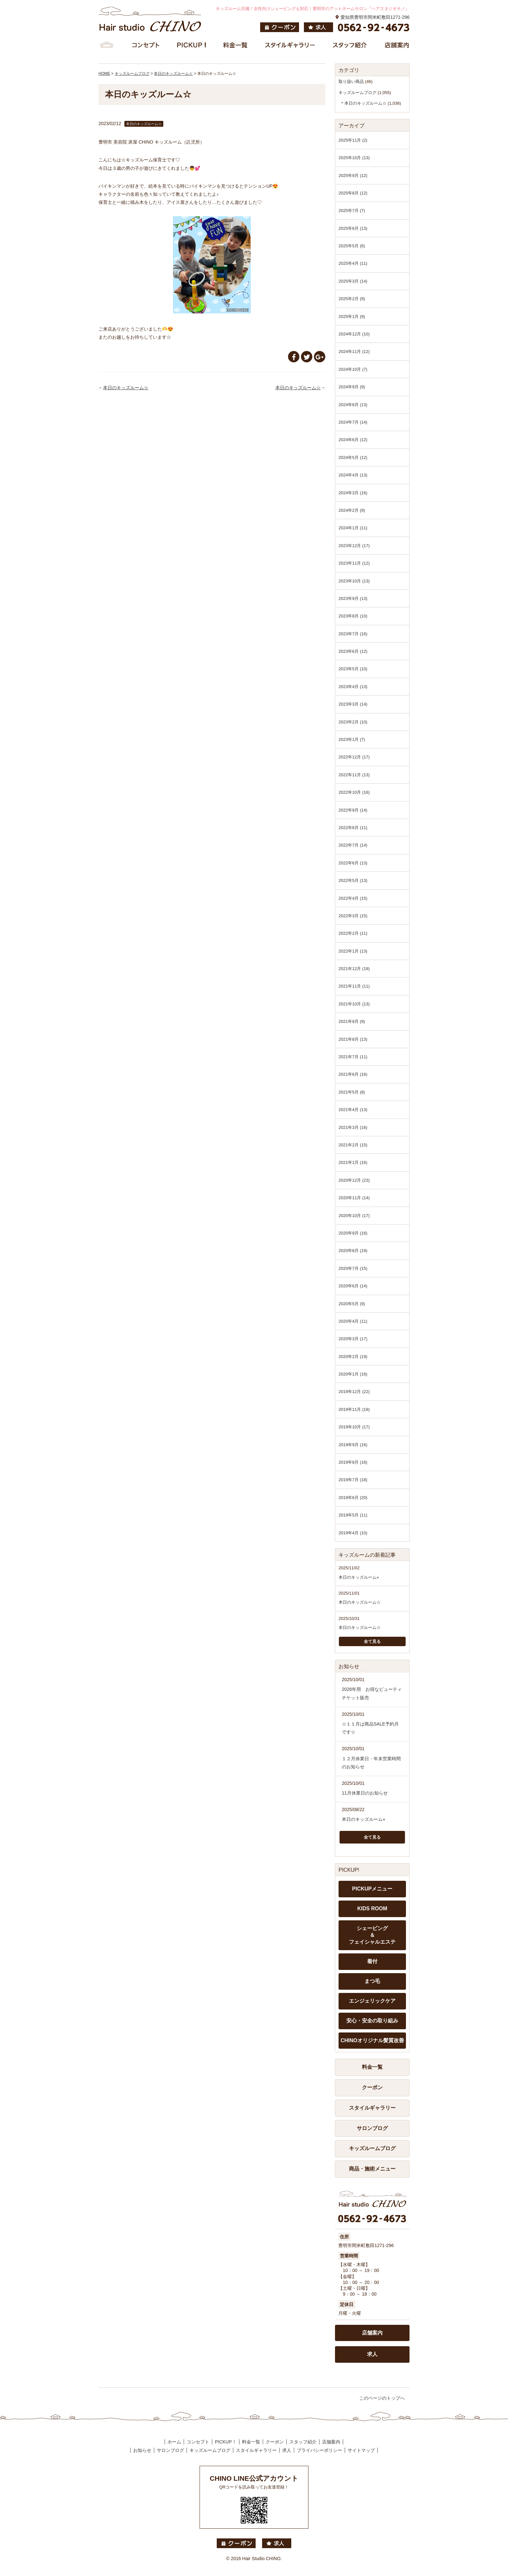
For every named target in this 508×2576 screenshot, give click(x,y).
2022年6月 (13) (353, 863)
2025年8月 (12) (353, 193)
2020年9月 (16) (353, 1233)
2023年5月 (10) (353, 668)
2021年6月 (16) (353, 1074)
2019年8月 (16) (353, 1462)
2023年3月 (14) (353, 704)
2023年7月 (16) (353, 633)
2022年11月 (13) (354, 774)
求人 (372, 2354)
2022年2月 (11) (353, 933)
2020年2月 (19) (353, 1356)
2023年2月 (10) (353, 722)
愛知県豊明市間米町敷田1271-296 (375, 17)
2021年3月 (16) (353, 1127)
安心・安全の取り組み (372, 2020)
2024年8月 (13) (353, 404)
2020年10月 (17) (354, 1215)
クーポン (372, 2087)
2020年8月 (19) (353, 1250)
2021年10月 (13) (354, 1003)
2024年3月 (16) (353, 492)
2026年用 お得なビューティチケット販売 (372, 1693)
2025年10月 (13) (354, 157)
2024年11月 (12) (354, 351)
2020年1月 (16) (353, 1374)
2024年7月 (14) (353, 422)
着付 (372, 1961)
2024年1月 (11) (353, 527)
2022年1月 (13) (353, 951)
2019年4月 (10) (353, 1532)
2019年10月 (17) (354, 1426)
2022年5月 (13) (353, 880)
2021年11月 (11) (354, 986)
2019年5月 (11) (353, 1515)
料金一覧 (372, 2067)
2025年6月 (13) (353, 228)
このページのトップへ (382, 2398)
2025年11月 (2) (353, 140)
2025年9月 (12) (353, 175)
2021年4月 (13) (353, 1109)
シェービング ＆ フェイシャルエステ (372, 1935)
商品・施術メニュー (372, 2169)
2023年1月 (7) (352, 739)
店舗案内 (372, 2333)
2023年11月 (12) (354, 563)
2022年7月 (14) (353, 845)
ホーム (174, 2441)
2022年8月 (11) (353, 827)
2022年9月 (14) (353, 810)
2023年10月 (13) (354, 581)
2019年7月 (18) (353, 1479)
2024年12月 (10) (354, 334)
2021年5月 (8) (352, 1092)
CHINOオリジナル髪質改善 (372, 2040)
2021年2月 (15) (353, 1144)
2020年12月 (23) (354, 1180)
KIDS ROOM (372, 1908)
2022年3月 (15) (353, 915)
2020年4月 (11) (353, 1321)
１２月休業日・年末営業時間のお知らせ (371, 1762)
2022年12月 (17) (354, 757)
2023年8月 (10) (353, 616)
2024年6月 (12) (353, 439)
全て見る (372, 1641)
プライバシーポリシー (319, 2450)
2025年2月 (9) (352, 298)
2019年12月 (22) (354, 1391)
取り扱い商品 (351, 81)
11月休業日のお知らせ (365, 1793)
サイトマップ (361, 2450)
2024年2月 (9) (352, 510)
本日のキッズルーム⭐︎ (359, 1577)
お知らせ (142, 2450)
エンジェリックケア (372, 2001)
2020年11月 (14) (354, 1197)
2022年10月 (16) (354, 792)
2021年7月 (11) (353, 1056)
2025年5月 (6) (352, 245)
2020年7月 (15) (353, 1268)
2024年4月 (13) (353, 475)
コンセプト (198, 2441)
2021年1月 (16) (353, 1162)
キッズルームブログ (357, 92)
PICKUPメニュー (372, 1888)
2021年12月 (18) (354, 968)
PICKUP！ (225, 2441)
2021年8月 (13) (353, 1039)
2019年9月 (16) (353, 1444)
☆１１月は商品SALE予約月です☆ (370, 1728)
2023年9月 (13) (353, 598)
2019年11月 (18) (354, 1409)
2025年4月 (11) (353, 263)
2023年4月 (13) (353, 686)
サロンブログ (372, 2128)
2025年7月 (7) (352, 210)
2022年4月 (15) (353, 898)
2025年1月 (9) (352, 316)
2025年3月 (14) (353, 281)
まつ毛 (372, 1981)
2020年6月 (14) (353, 1285)
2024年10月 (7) (353, 369)
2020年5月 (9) (352, 1303)
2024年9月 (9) (352, 386)
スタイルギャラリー (372, 2108)
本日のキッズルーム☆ (125, 387)
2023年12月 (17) (354, 545)
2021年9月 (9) (352, 1021)
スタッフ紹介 (303, 2441)
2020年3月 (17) (353, 1338)
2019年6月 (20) (353, 1497)
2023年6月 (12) (353, 651)
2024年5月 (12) (353, 457)
